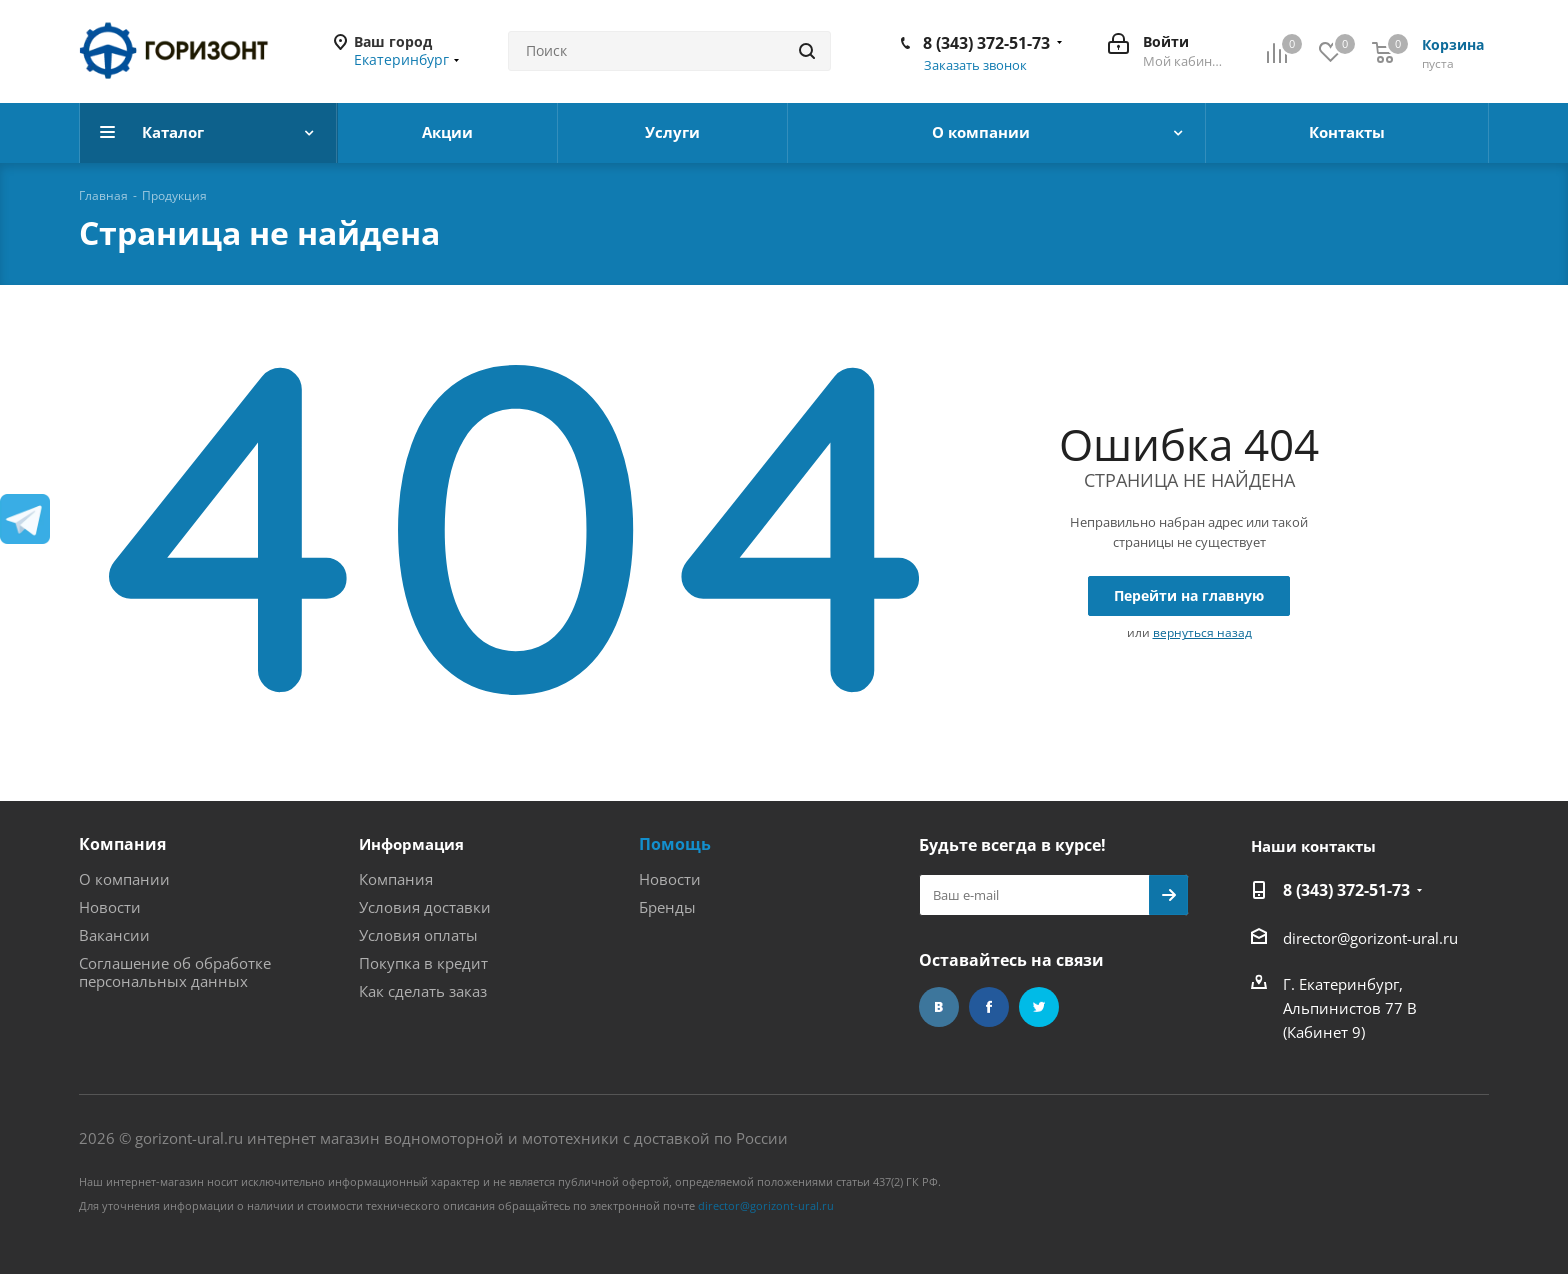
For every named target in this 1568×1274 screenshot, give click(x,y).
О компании (124, 879)
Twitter (1039, 1007)
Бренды (667, 907)
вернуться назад (1202, 632)
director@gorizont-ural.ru (1370, 938)
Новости (110, 907)
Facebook (989, 1007)
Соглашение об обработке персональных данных (175, 972)
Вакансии (114, 935)
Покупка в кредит (423, 963)
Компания (122, 844)
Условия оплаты (418, 935)
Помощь (675, 844)
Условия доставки (425, 907)
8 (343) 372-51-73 (986, 43)
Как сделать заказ (423, 991)
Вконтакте (939, 1007)
